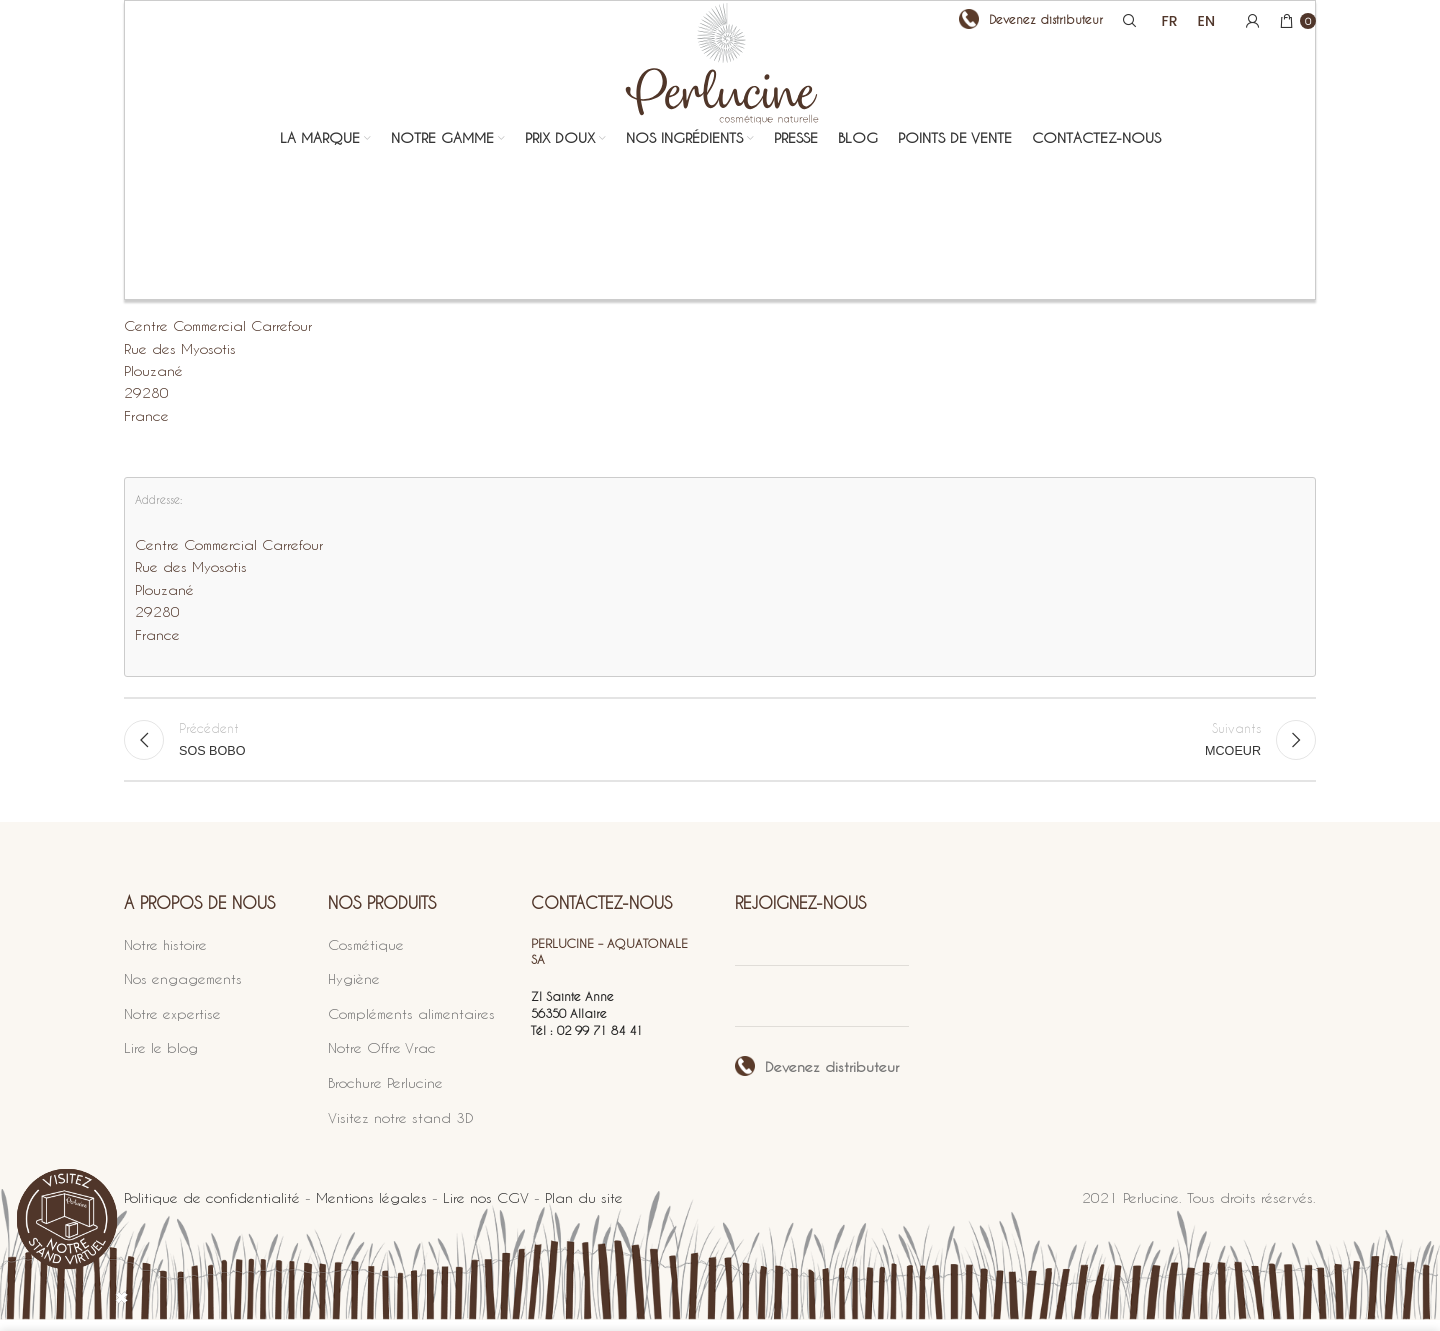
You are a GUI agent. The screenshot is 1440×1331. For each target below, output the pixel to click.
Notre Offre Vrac (382, 1059)
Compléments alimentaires (411, 1024)
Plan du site (584, 1209)
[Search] (1127, 25)
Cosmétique (366, 955)
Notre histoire (165, 955)
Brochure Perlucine (385, 1093)
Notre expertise (172, 1024)
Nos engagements (183, 990)
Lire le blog (161, 1059)
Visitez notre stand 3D (401, 1128)
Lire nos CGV (486, 1209)
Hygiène (354, 990)
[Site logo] (720, 112)
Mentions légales (371, 1209)
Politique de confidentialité (212, 1209)
